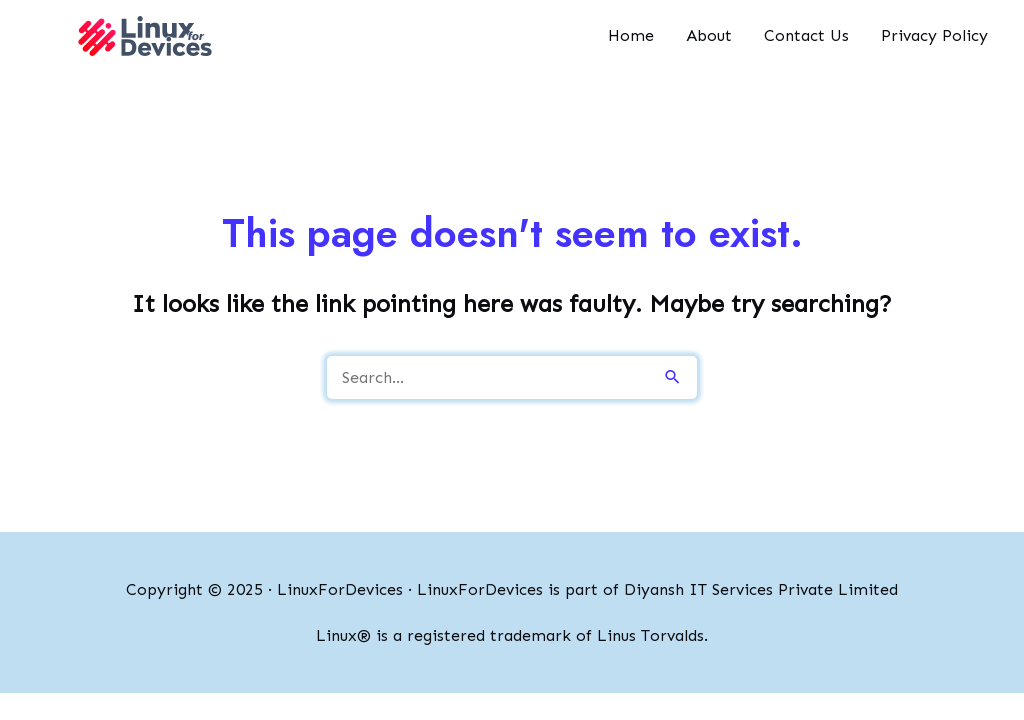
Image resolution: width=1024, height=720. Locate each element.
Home (631, 35)
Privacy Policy (934, 35)
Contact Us (806, 35)
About (709, 35)
